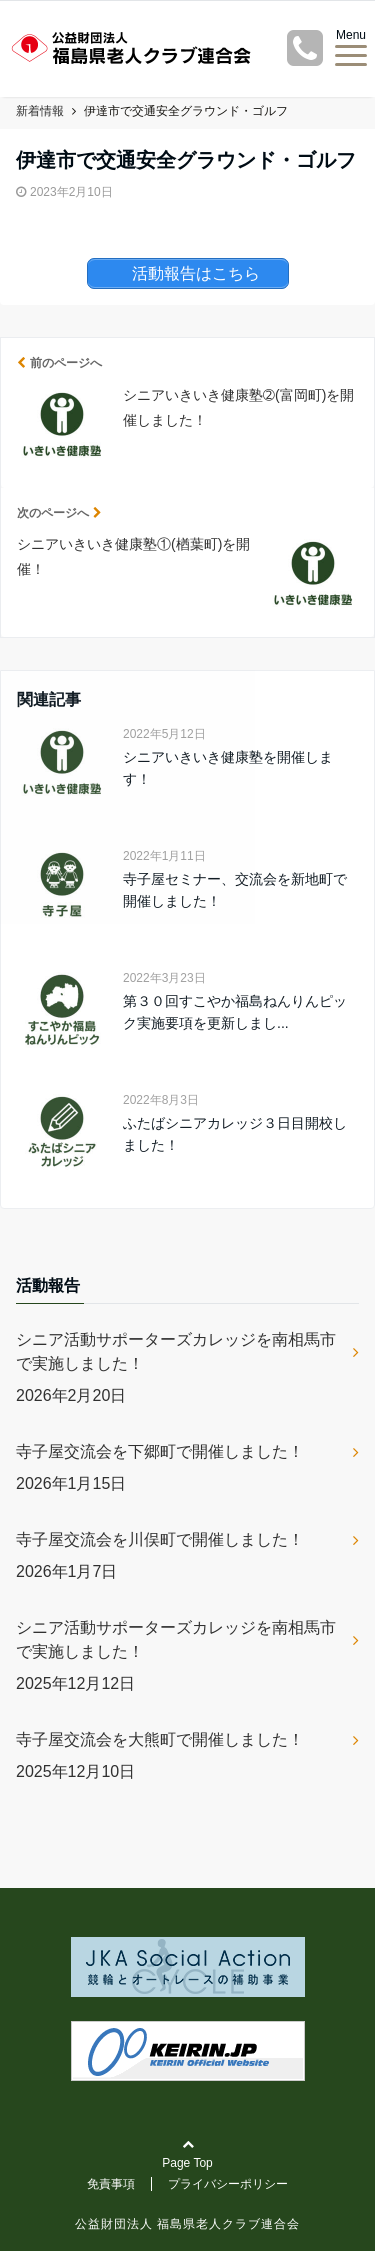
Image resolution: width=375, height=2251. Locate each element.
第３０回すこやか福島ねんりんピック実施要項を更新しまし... (235, 1012)
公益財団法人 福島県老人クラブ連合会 (187, 2224)
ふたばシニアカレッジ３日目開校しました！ (235, 1134)
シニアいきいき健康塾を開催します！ (228, 768)
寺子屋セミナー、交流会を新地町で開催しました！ (235, 890)
